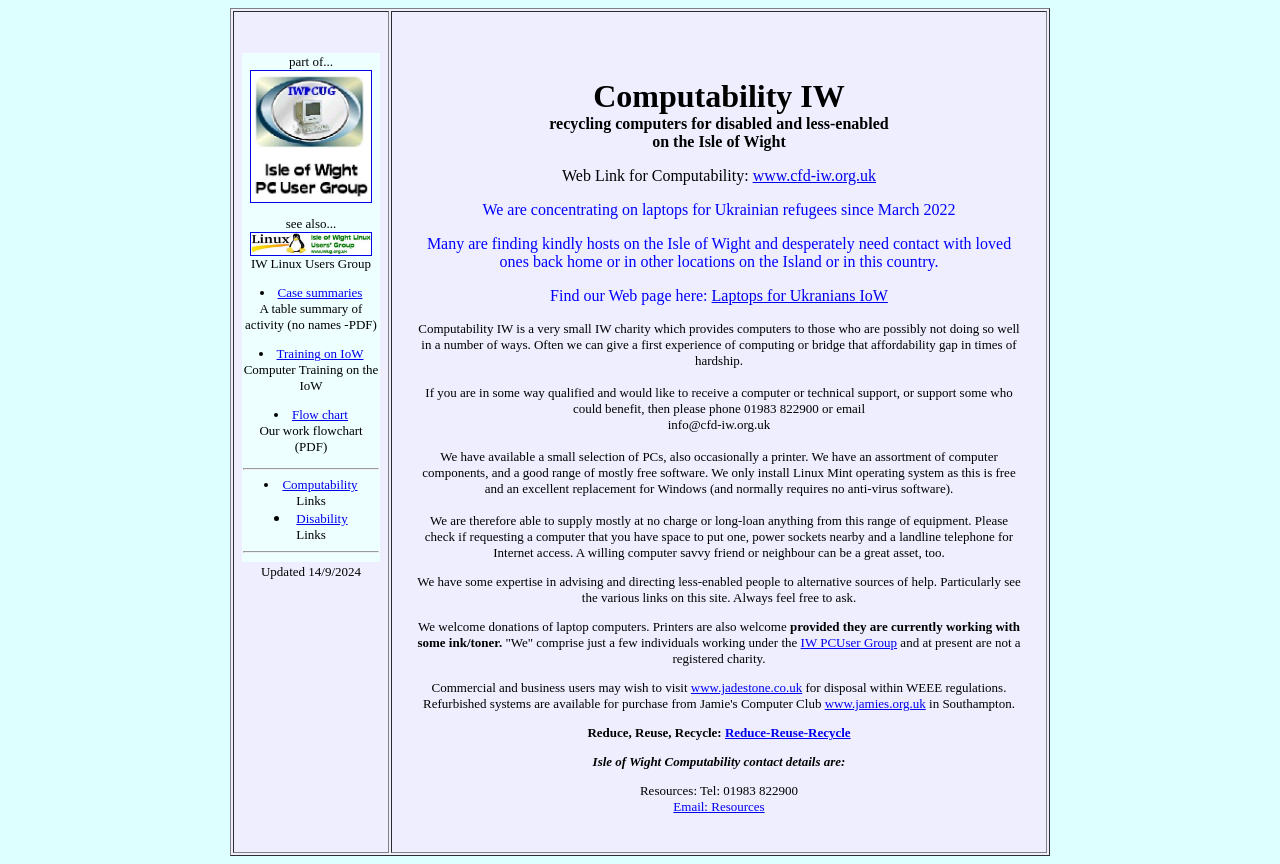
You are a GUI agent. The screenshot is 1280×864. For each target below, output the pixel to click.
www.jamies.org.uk (875, 703)
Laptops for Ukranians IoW (800, 295)
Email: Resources (718, 806)
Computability (319, 484)
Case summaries (320, 292)
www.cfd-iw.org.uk (814, 175)
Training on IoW (320, 353)
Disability (321, 518)
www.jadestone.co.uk (746, 687)
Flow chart (320, 414)
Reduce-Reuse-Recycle (788, 732)
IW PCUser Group (849, 642)
